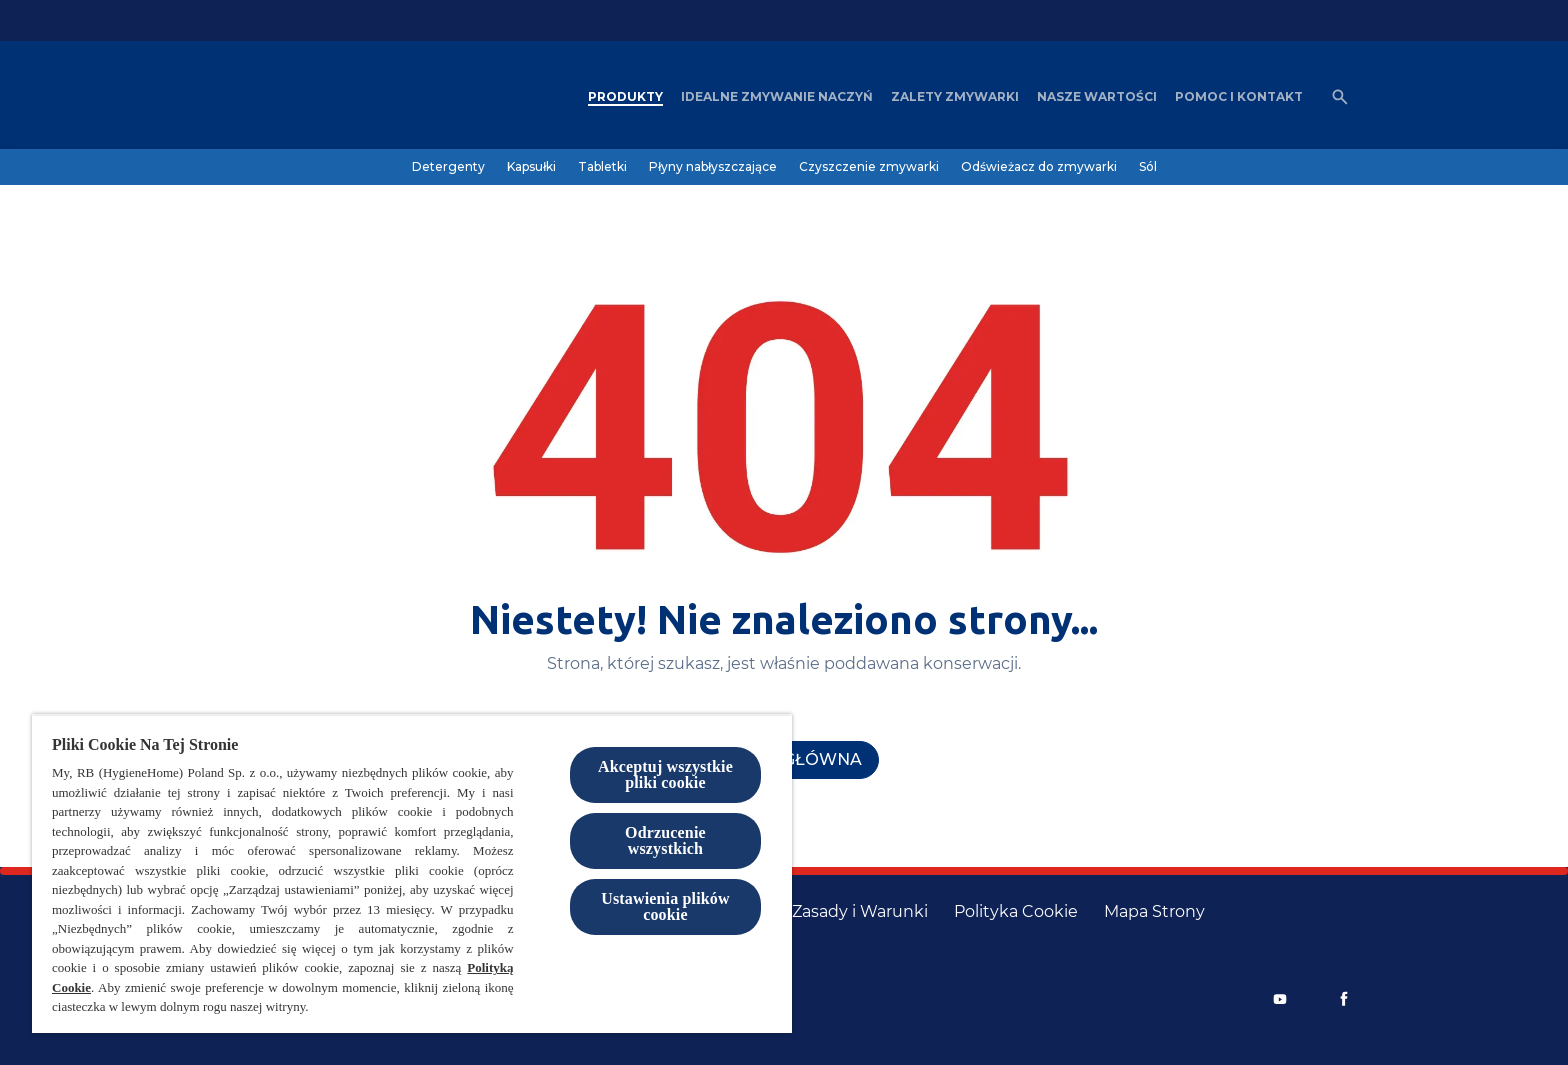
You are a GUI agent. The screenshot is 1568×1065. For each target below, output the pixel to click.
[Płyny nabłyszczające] (713, 167)
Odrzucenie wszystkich (665, 840)
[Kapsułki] (531, 167)
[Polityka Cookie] (1016, 912)
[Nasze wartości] (1097, 97)
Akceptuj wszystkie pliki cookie (665, 774)
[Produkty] (625, 97)
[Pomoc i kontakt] (1239, 97)
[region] (412, 873)
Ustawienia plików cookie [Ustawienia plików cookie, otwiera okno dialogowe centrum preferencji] (665, 906)
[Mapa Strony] (1154, 912)
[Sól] (1148, 167)
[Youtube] (1280, 999)
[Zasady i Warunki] (860, 912)
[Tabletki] (602, 167)
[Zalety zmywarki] (955, 97)
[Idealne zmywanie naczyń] (777, 97)
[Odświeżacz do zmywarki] (1039, 167)
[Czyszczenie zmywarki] (869, 167)
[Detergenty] (448, 167)
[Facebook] (1344, 999)
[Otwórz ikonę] (1340, 97)
